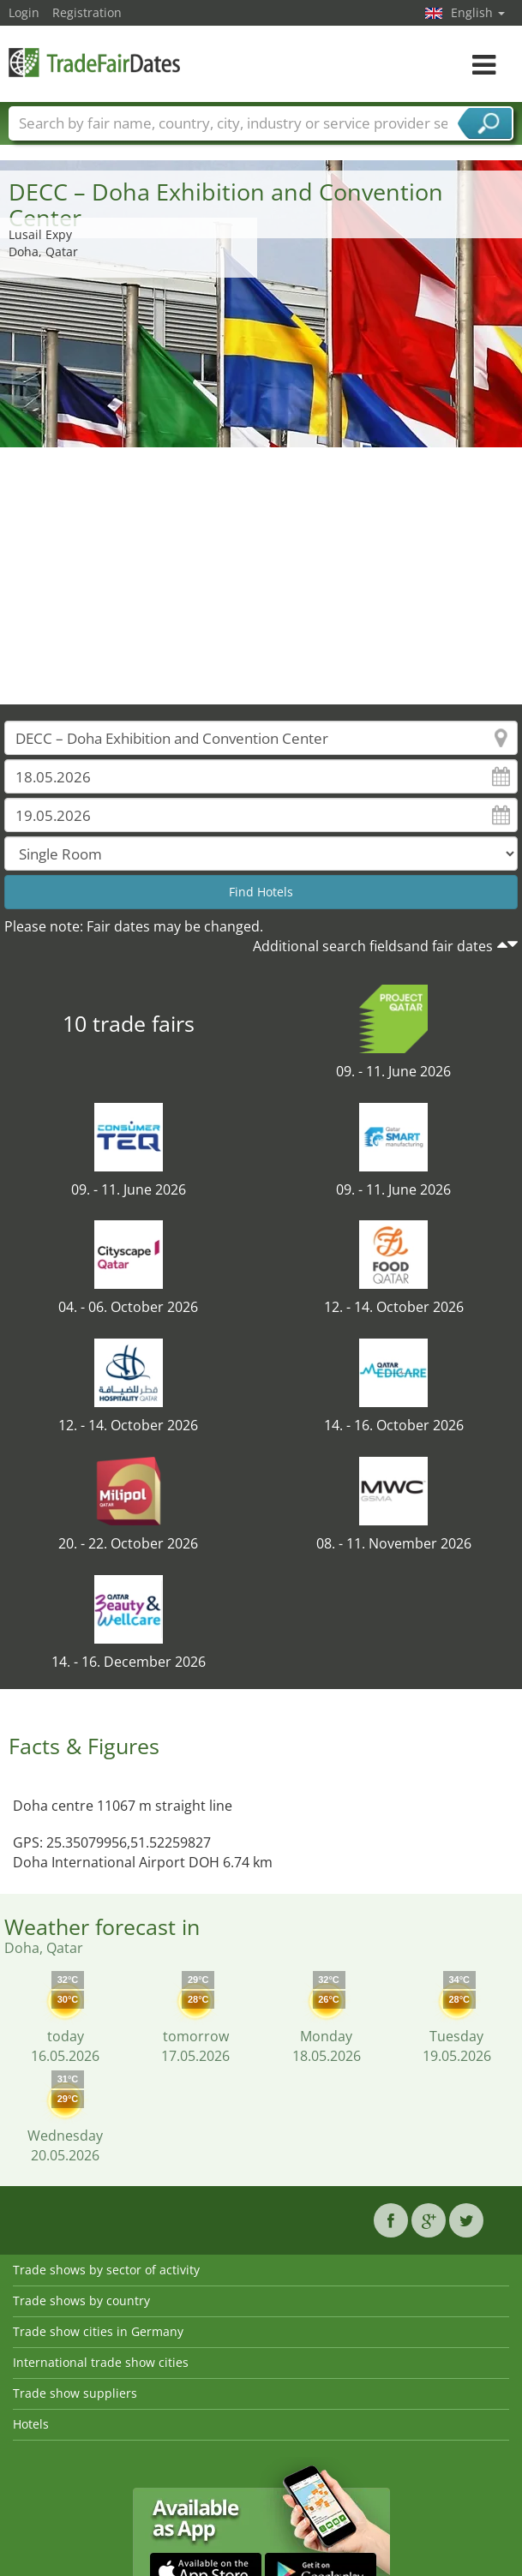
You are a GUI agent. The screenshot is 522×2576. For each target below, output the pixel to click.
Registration (87, 12)
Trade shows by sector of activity (106, 2269)
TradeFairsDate (94, 62)
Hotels (31, 2424)
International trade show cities (101, 2362)
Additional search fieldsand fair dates (373, 946)
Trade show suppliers (75, 2393)
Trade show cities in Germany (98, 2331)
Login (24, 12)
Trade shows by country (81, 2300)
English (478, 12)
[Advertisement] (261, 576)
